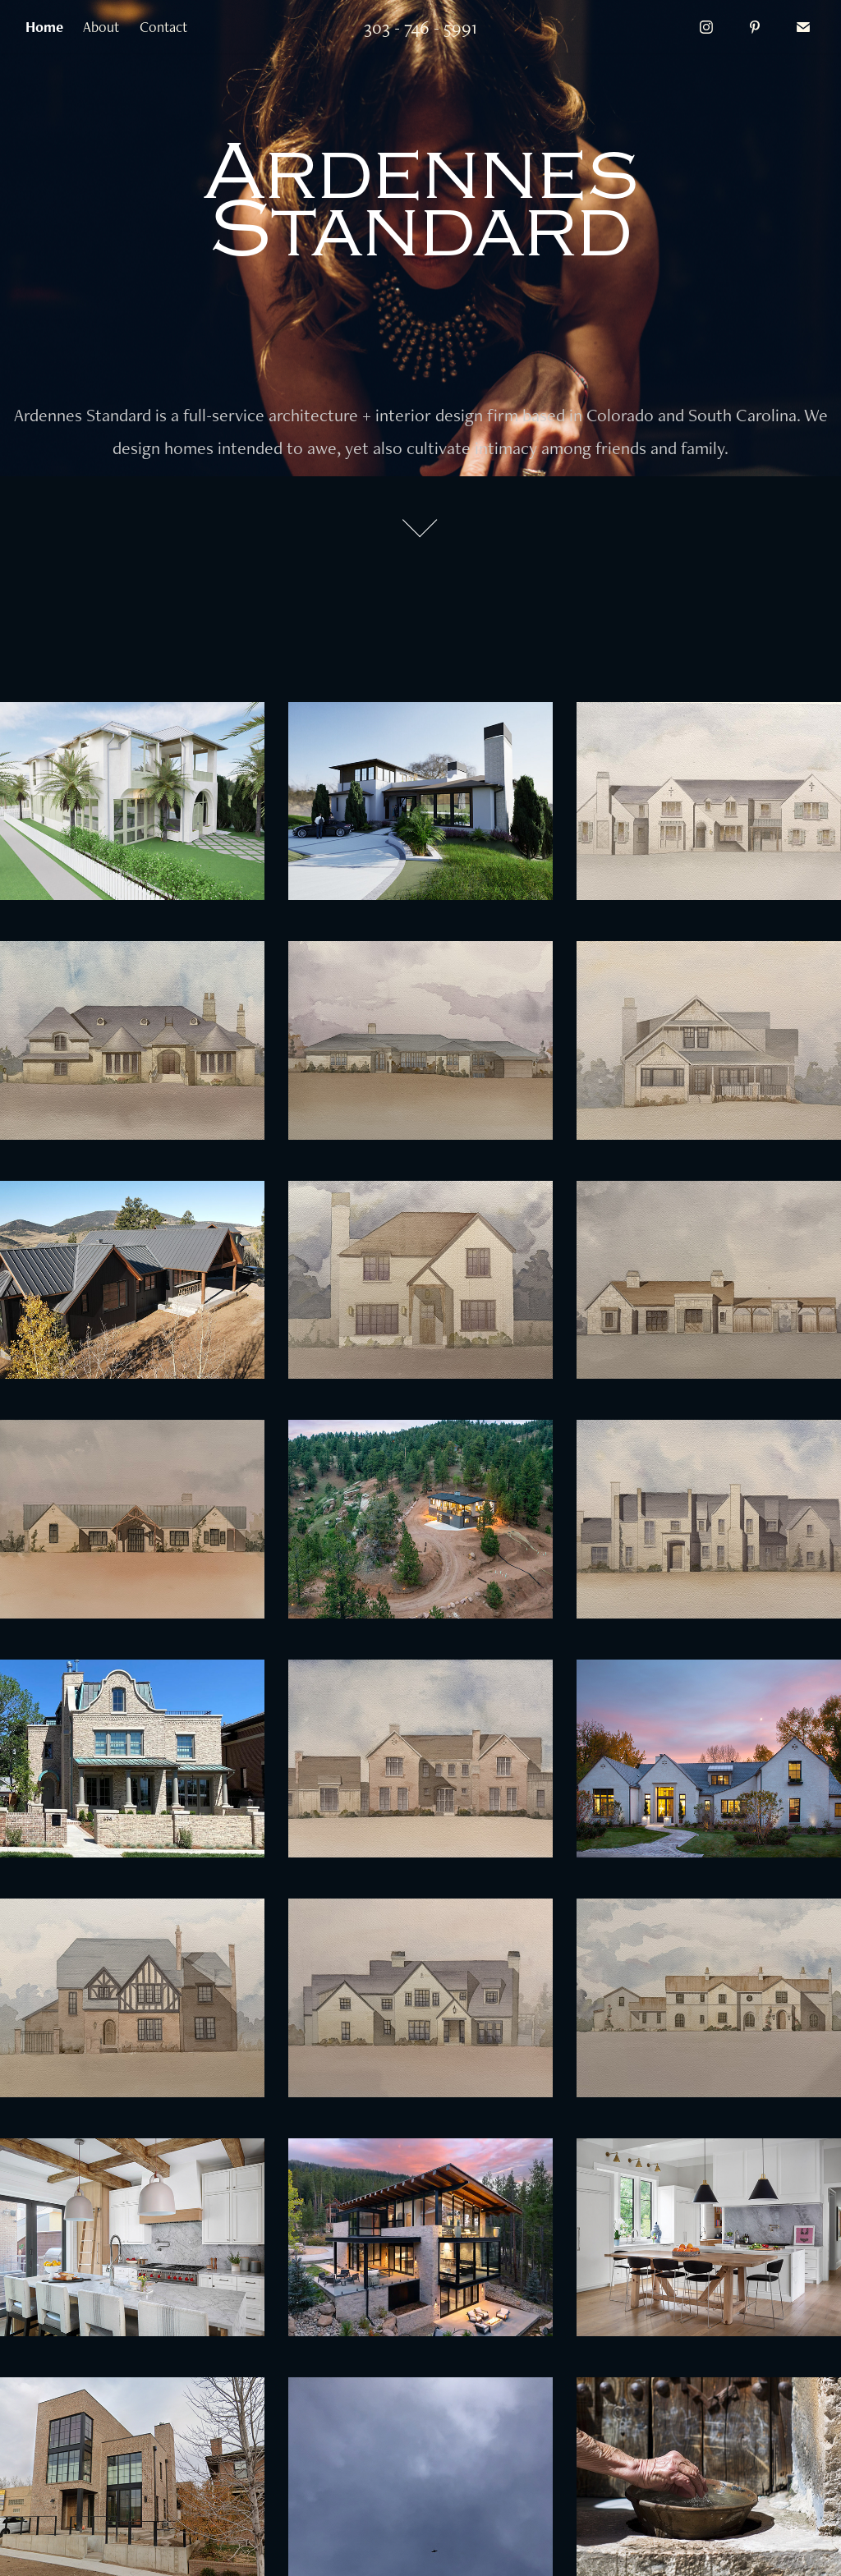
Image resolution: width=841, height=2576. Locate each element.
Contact (163, 26)
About (101, 26)
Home (44, 26)
